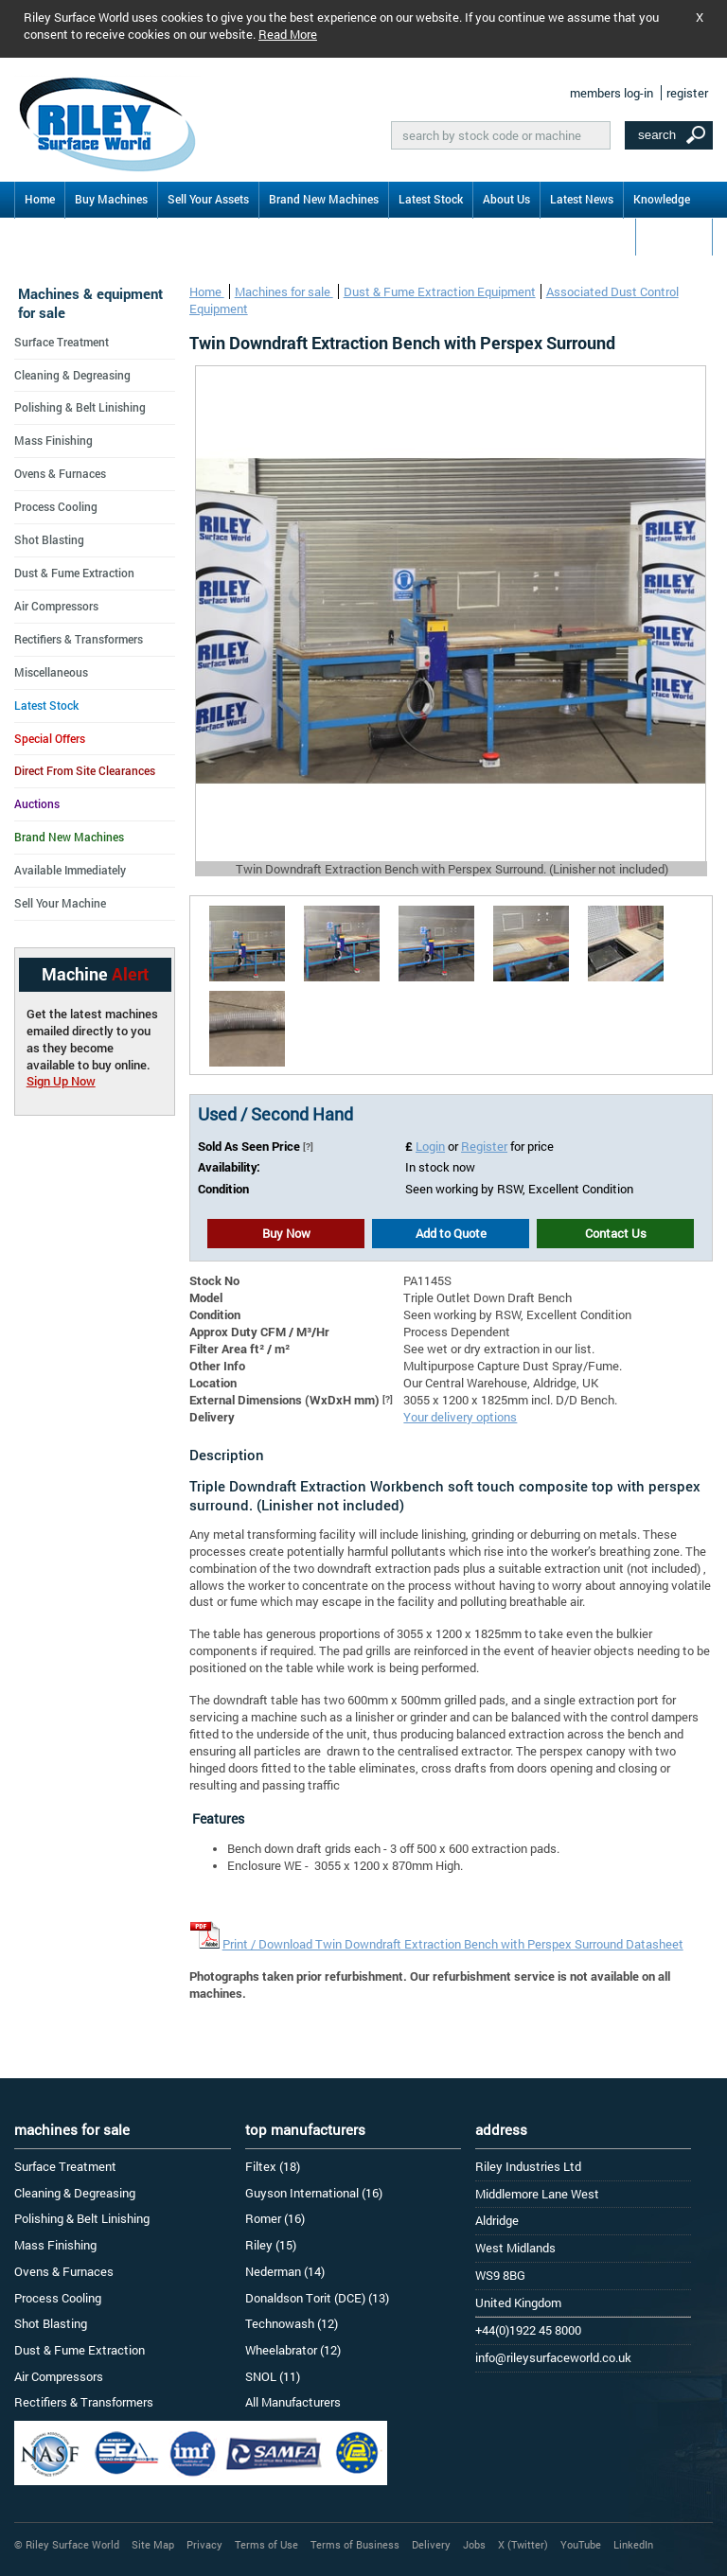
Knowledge (661, 198)
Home (40, 198)
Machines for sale (284, 291)
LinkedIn (633, 2544)
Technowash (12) (291, 2323)
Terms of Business (354, 2544)
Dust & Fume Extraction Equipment (440, 291)
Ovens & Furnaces (60, 473)
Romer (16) (275, 2218)
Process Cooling (56, 506)
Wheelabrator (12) (293, 2349)
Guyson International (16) (313, 2192)
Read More (287, 34)
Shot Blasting (49, 539)
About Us (506, 198)
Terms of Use (266, 2544)
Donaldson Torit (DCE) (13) (317, 2297)
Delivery (431, 2544)
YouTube (580, 2544)
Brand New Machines (324, 198)
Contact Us (674, 235)
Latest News (581, 198)
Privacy (204, 2544)
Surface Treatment (61, 341)
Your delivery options (460, 1416)
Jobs (474, 2544)
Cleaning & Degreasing (72, 374)
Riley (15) (270, 2244)
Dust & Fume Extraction (74, 572)
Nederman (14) (285, 2271)
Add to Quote (451, 1233)
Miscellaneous (51, 671)
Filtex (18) (272, 2166)
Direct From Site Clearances (84, 770)
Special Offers (49, 738)
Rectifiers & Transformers (78, 638)
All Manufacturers (293, 2401)
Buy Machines (111, 198)
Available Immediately (70, 869)
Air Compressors (56, 605)
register (687, 92)
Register (484, 1146)
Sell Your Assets (208, 198)
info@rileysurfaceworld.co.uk (553, 2357)
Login (430, 1146)
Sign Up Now (61, 1080)
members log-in (611, 92)
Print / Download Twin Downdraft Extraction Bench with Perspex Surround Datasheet (452, 1943)
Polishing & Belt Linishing (80, 407)
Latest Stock (431, 198)
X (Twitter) (523, 2544)
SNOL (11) (272, 2376)
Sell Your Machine (60, 902)
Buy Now (286, 1233)
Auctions (37, 803)
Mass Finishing (53, 440)
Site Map (153, 2544)
